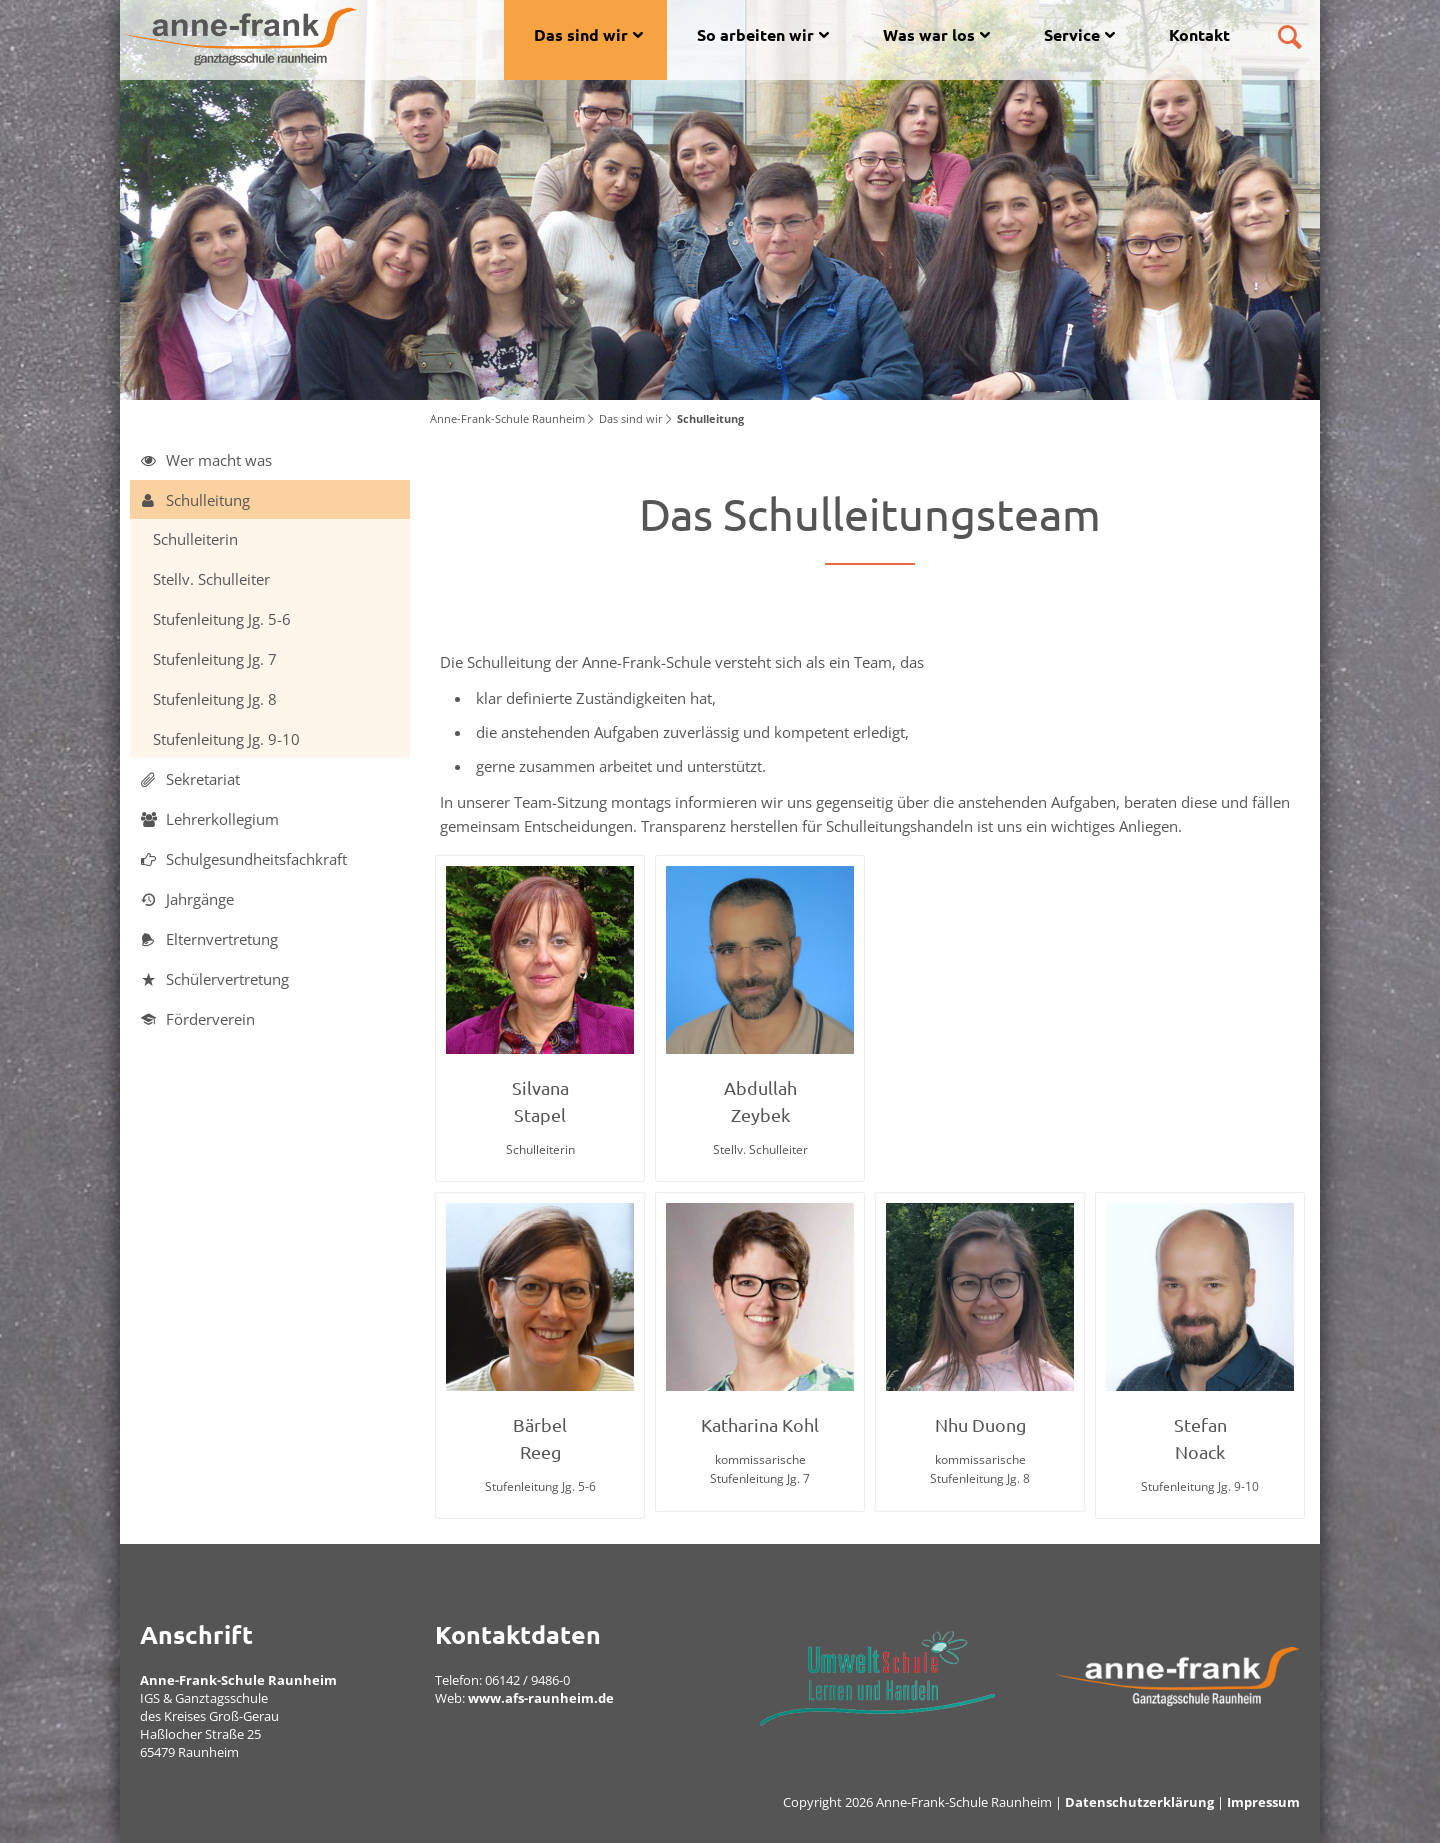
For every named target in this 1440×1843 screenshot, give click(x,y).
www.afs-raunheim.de (541, 1698)
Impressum (1263, 1802)
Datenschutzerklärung (1139, 1802)
